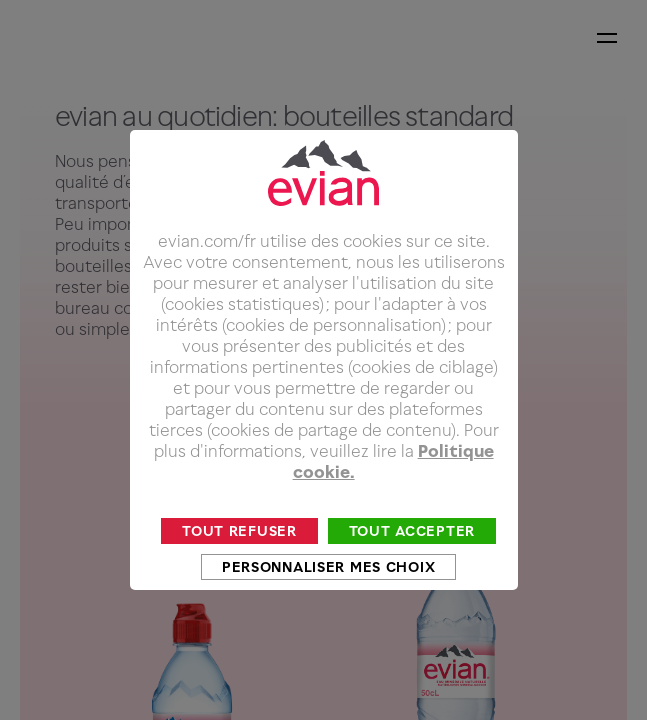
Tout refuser (239, 553)
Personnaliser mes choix (328, 589)
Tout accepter (412, 553)
